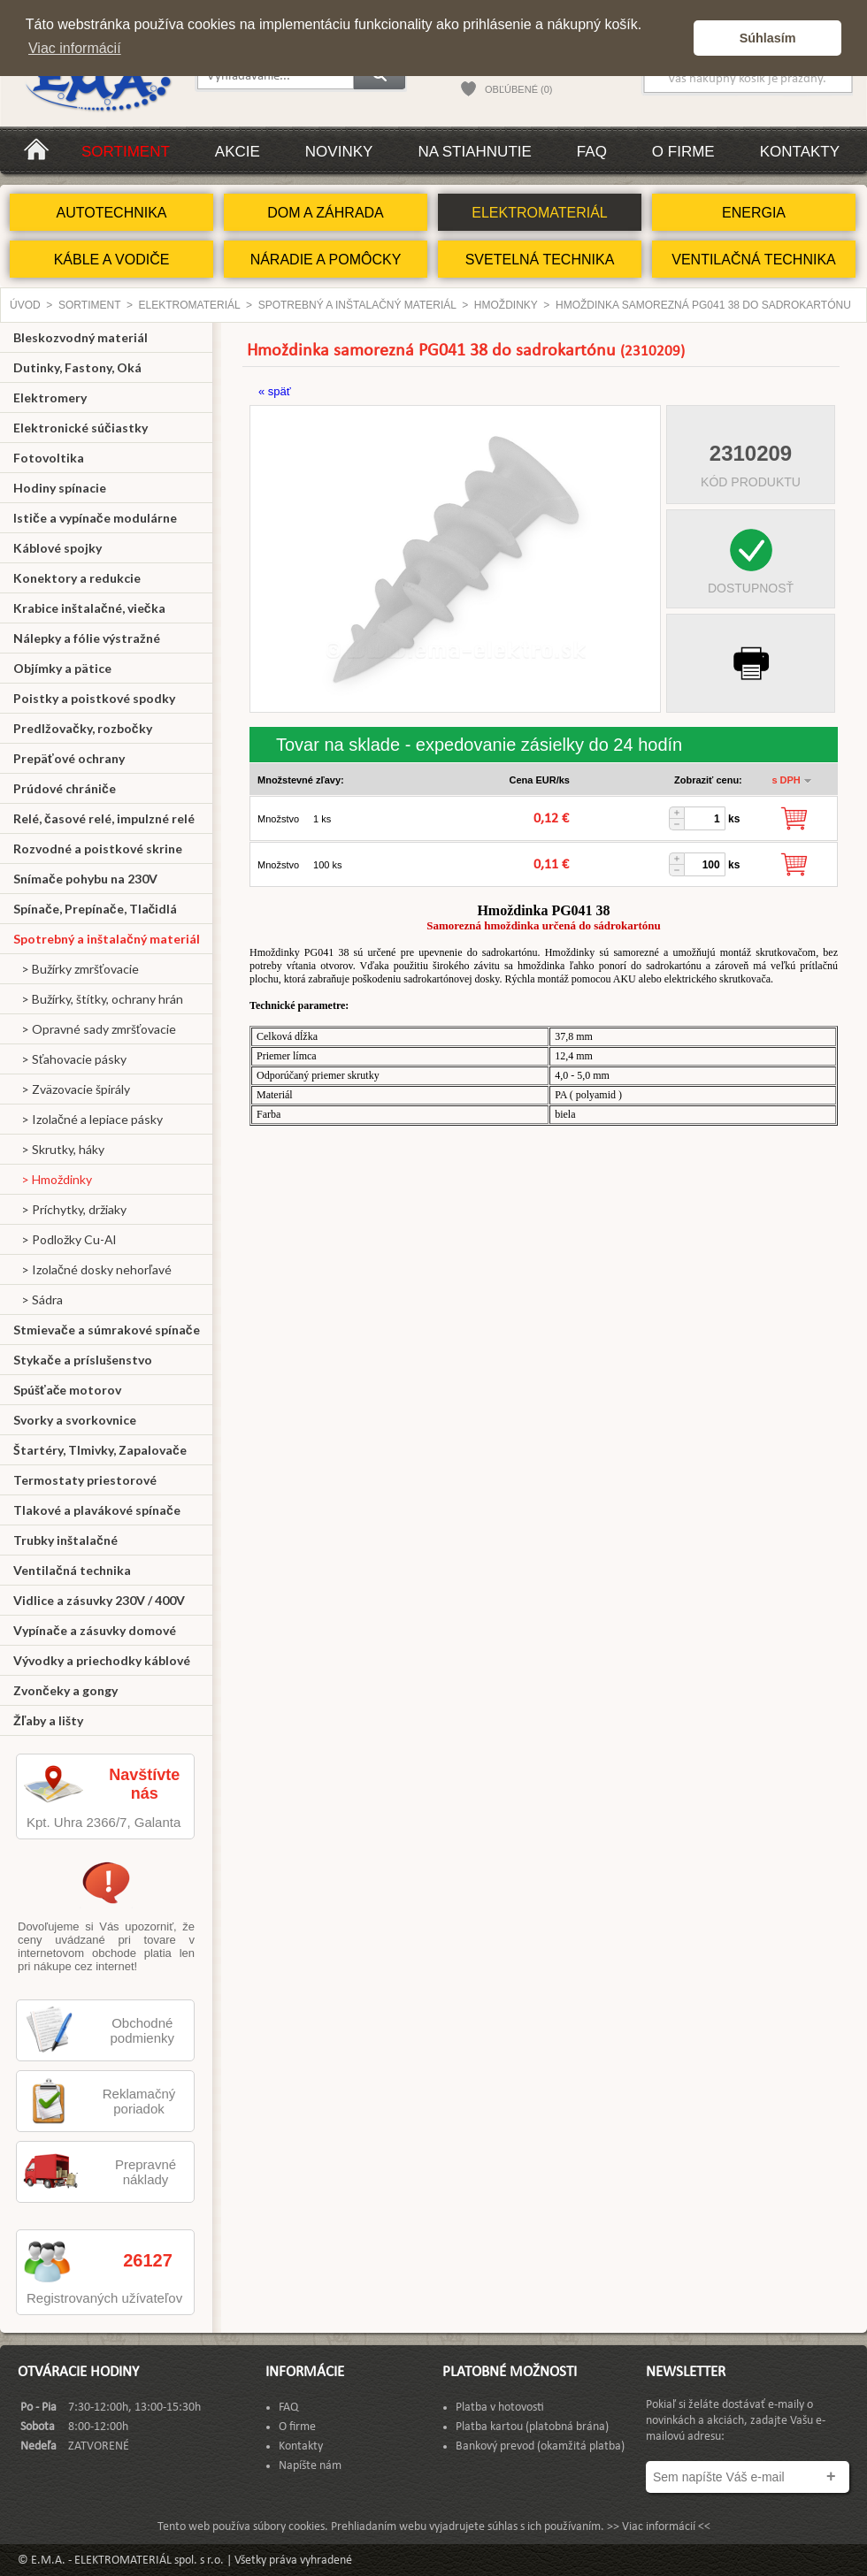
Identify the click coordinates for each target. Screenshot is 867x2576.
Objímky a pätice (62, 668)
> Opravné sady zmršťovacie (94, 1028)
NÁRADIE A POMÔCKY (326, 259)
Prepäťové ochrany (69, 758)
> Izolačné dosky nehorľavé (92, 1269)
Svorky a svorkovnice (74, 1419)
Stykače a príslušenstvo (82, 1359)
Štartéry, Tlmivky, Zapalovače (100, 1449)
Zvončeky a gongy (65, 1690)
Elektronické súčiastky (80, 427)
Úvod (25, 305)
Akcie (237, 151)
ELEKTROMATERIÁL (540, 212)
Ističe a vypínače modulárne (95, 517)
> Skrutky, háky (58, 1149)
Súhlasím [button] (768, 38)
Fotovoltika (48, 457)
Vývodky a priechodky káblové (101, 1660)
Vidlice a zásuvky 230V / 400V (99, 1600)
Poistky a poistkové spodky (94, 698)
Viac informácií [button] (74, 48)
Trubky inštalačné (65, 1540)
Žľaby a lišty (48, 1720)
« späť (274, 391)
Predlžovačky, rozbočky (82, 728)
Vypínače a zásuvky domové (94, 1630)
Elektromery (50, 397)
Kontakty (800, 151)
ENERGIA (754, 212)
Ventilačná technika (72, 1570)
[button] (675, 38)
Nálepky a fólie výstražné (86, 638)
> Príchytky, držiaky (70, 1209)
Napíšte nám (310, 2466)
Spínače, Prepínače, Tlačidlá (95, 908)
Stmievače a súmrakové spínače (106, 1329)
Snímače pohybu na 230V (85, 878)
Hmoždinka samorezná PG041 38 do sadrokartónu (703, 305)
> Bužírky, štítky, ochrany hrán (98, 998)
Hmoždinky (506, 305)
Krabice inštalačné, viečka (89, 607)
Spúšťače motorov (67, 1389)
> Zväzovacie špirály (71, 1089)
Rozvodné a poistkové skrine (97, 848)
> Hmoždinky (52, 1179)
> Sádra (38, 1299)
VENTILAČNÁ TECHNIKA (753, 259)
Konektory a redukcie (77, 577)
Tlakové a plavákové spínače (96, 1509)
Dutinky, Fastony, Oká (77, 367)
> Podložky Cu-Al (64, 1239)
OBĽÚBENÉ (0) (518, 89)
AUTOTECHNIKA (111, 212)
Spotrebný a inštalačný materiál (357, 305)
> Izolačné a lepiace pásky (88, 1119)
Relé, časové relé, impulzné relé (104, 818)
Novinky (339, 151)
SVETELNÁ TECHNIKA (540, 259)
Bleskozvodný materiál (80, 337)
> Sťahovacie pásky (70, 1058)
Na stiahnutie (474, 151)
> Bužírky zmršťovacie (76, 968)
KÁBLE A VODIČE (112, 259)
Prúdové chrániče (64, 788)
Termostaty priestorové (85, 1479)
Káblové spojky (57, 547)
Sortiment (125, 151)
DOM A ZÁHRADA (325, 212)
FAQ (592, 151)
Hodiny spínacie (59, 487)
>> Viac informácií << (658, 2527)
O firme (683, 151)
